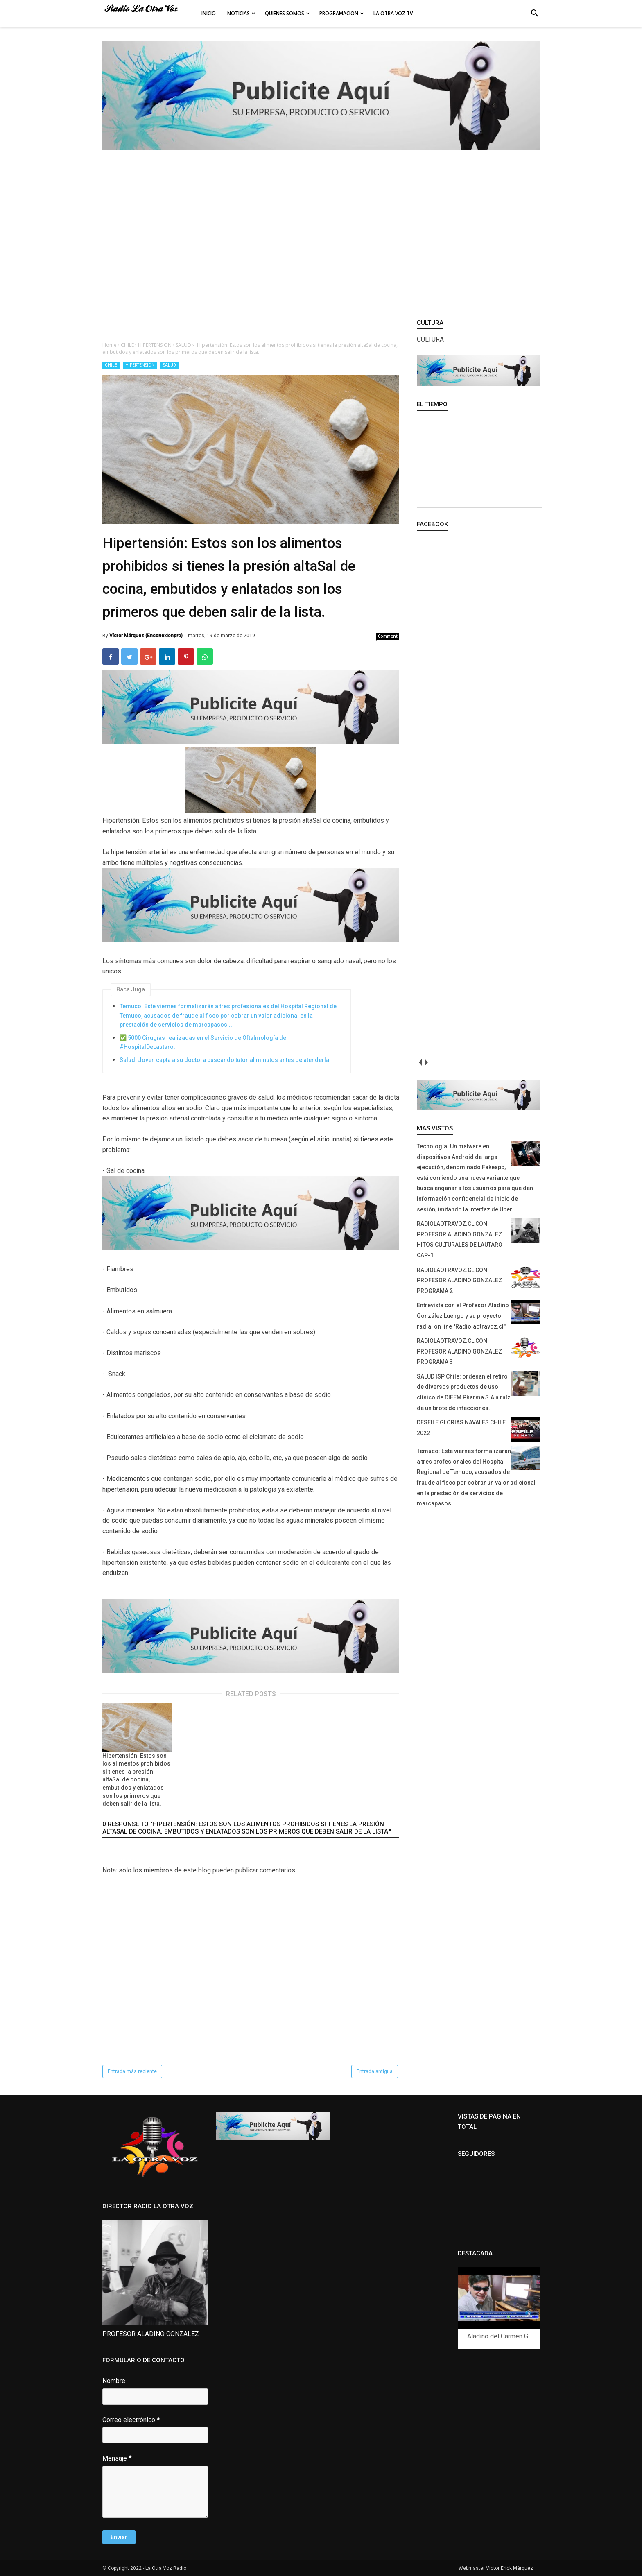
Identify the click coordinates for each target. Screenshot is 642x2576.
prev (420, 1062)
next (426, 1062)
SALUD (169, 365)
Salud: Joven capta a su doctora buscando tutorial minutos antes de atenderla (224, 1060)
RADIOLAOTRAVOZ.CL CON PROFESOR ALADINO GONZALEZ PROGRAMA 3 (459, 1351)
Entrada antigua (375, 2071)
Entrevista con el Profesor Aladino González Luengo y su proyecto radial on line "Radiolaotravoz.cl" (463, 1315)
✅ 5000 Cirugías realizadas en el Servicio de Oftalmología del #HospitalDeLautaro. (204, 1042)
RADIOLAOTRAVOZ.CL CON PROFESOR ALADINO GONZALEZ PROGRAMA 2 (459, 1280)
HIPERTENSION (140, 365)
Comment (388, 636)
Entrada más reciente (132, 2071)
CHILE (111, 365)
